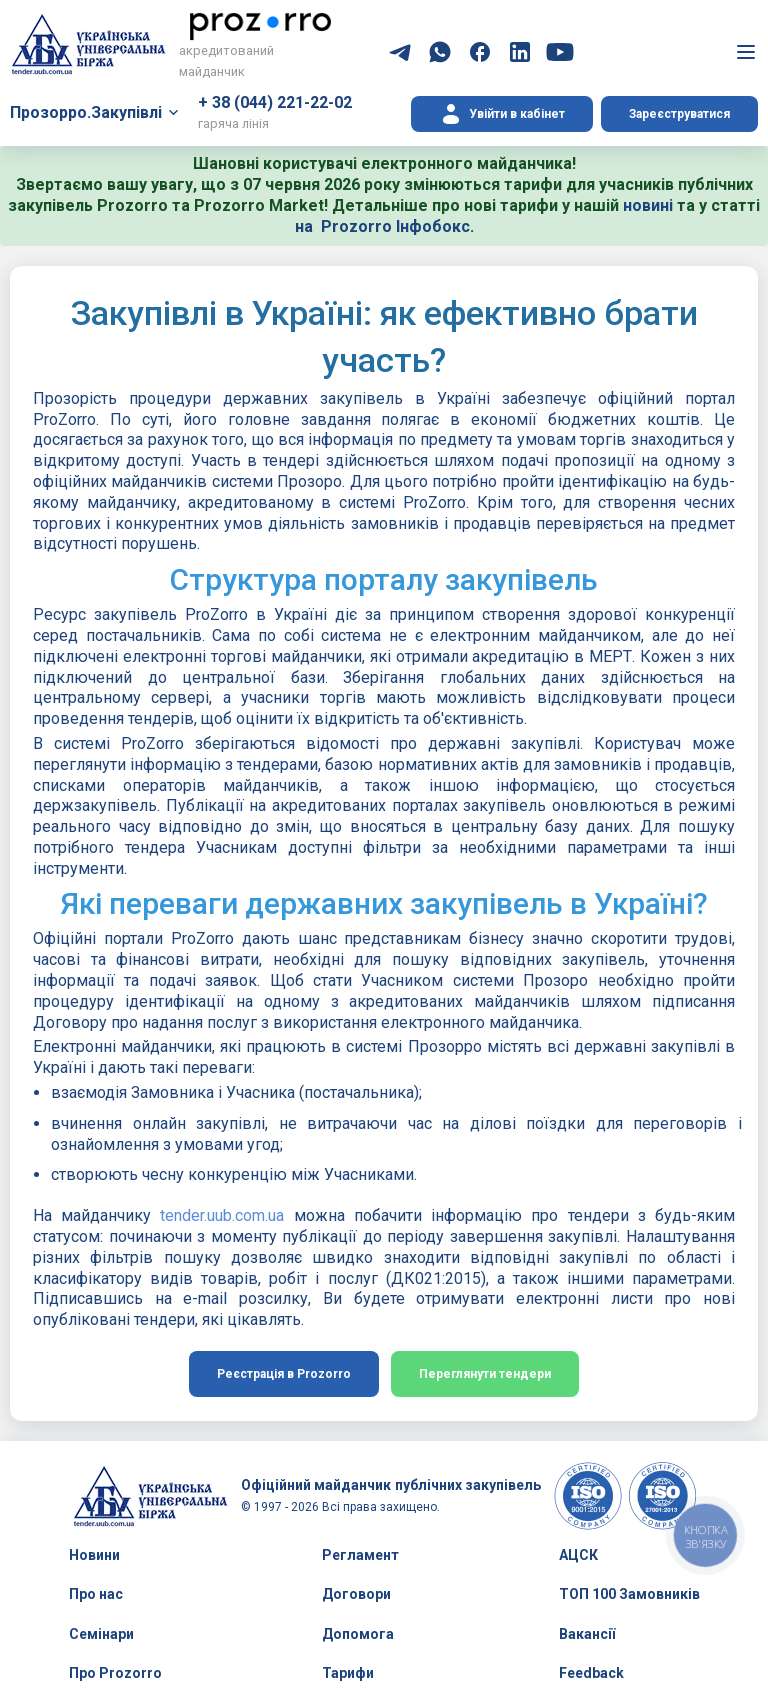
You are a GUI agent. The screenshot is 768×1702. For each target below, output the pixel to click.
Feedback (591, 1673)
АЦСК (578, 1555)
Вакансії (587, 1634)
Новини (94, 1555)
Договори (356, 1594)
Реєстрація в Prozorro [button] (284, 1374)
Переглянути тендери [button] (485, 1374)
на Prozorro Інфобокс (382, 226)
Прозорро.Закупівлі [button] (86, 112)
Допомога (358, 1634)
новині (648, 205)
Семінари (101, 1634)
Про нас (96, 1594)
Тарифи (348, 1673)
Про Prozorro (115, 1673)
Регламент (360, 1555)
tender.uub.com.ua (222, 1215)
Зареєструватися (679, 114)
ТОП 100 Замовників (629, 1594)
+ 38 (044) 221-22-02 (275, 102)
